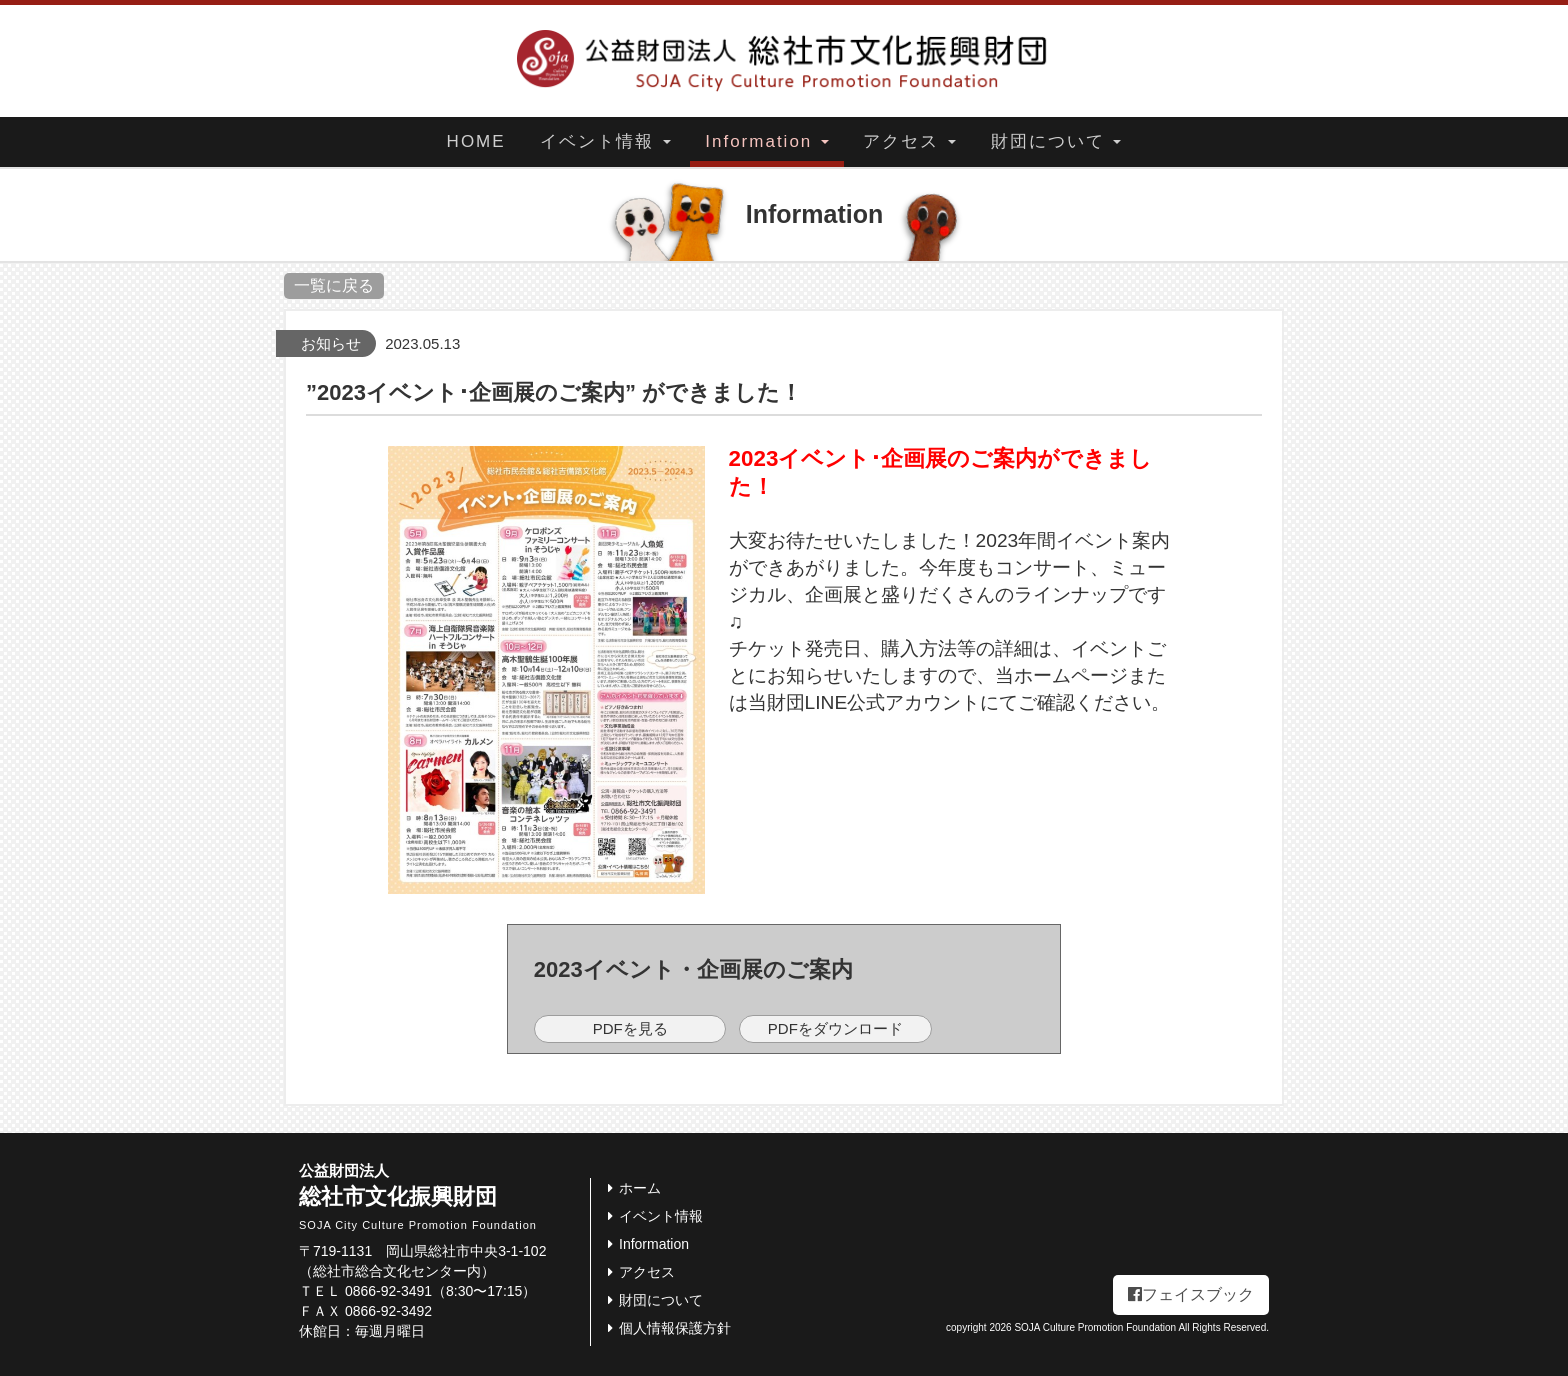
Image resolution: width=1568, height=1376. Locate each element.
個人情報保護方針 (666, 1328)
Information (767, 141)
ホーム (631, 1188)
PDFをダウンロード (835, 1028)
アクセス (909, 141)
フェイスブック (1191, 1294)
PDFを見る (630, 1028)
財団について (1056, 141)
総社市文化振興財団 (444, 1197)
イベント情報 (605, 141)
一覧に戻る (334, 285)
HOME (476, 141)
